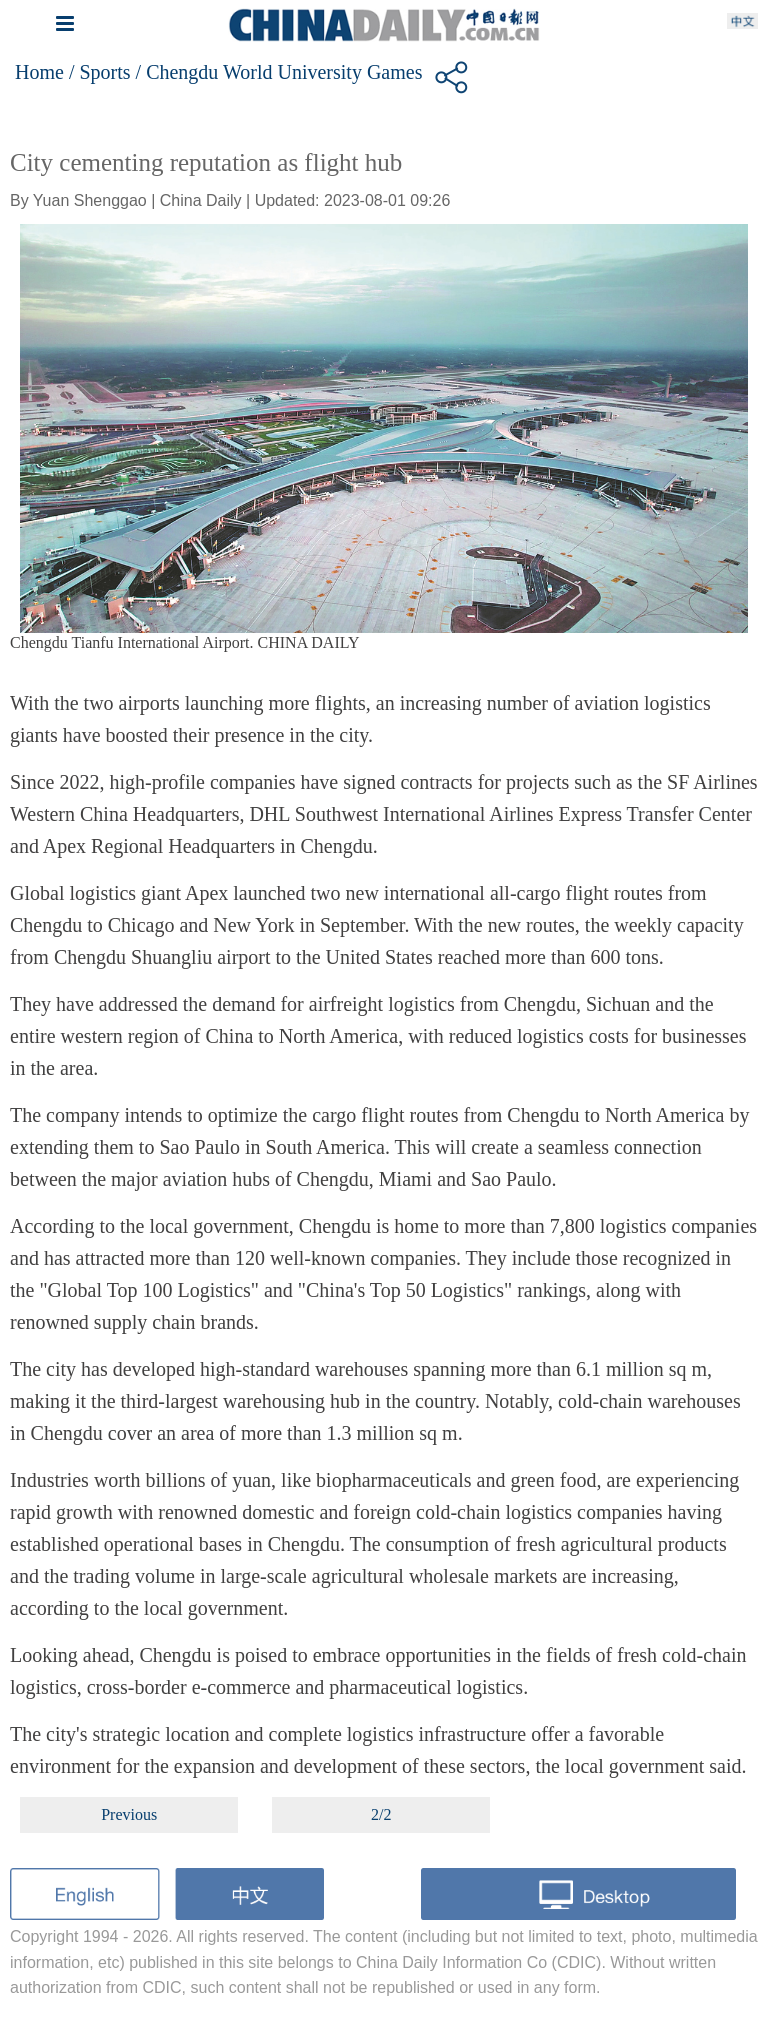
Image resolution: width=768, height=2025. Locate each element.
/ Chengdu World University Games (279, 72)
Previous (129, 1814)
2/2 (381, 1814)
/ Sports (100, 72)
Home (39, 72)
